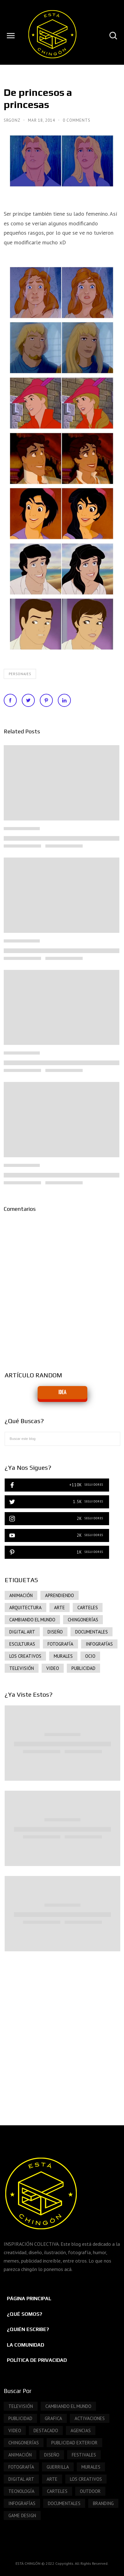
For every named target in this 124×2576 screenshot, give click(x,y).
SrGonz (12, 120)
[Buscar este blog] (62, 1439)
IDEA (62, 1392)
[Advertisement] (62, 2032)
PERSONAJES (20, 674)
